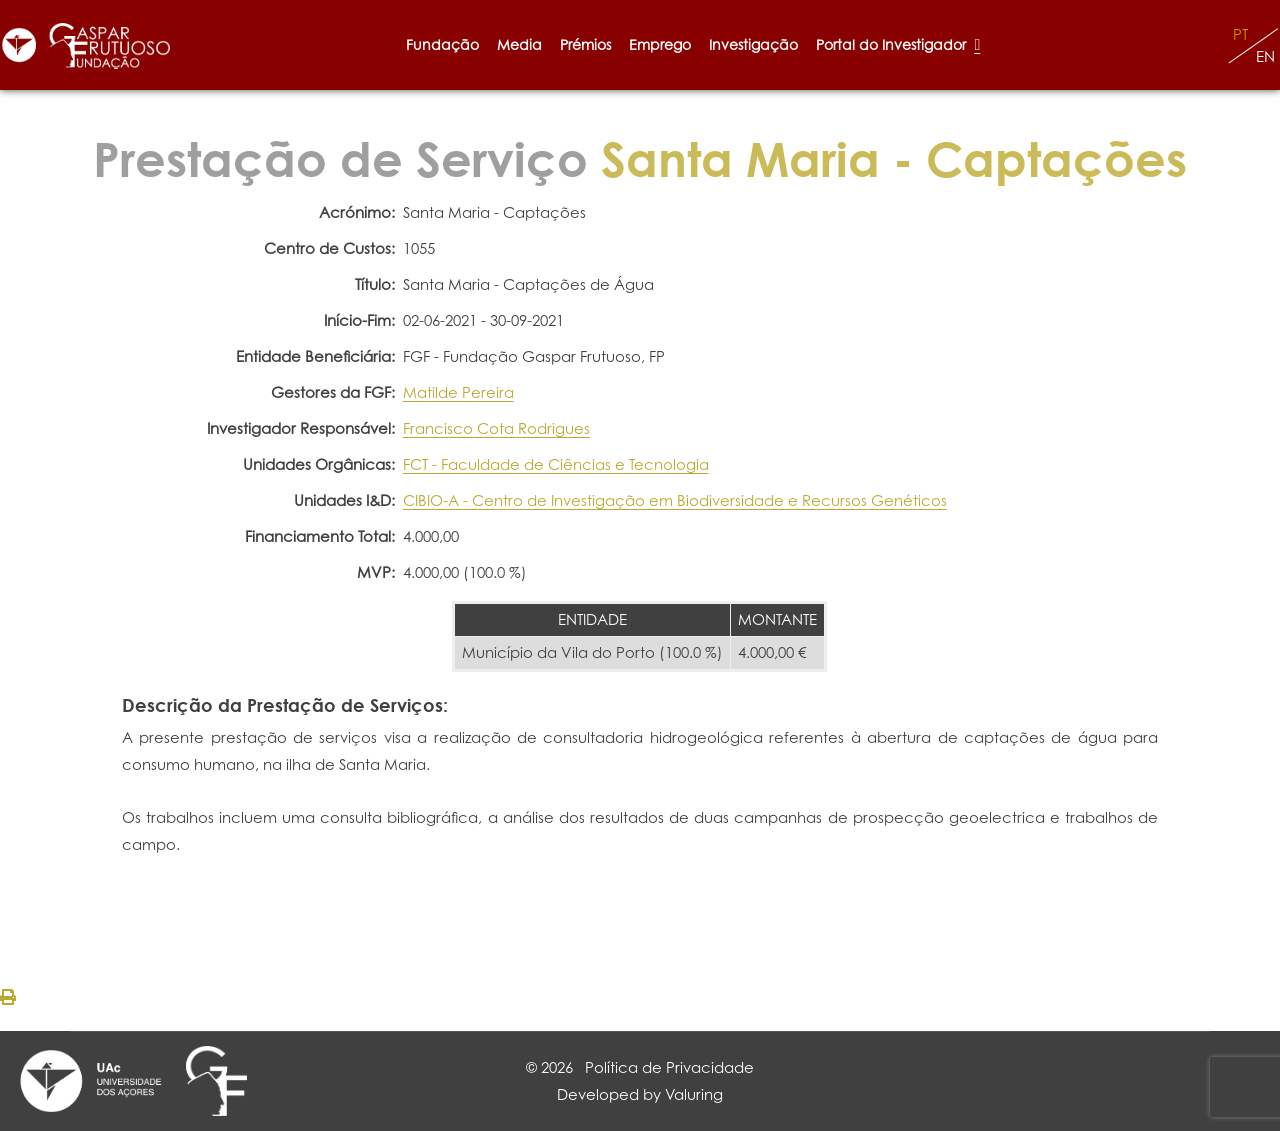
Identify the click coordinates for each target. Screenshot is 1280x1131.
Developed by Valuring (640, 1094)
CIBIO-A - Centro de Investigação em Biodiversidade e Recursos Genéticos (675, 500)
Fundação (442, 44)
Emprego (660, 44)
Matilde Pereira (458, 392)
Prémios (585, 44)
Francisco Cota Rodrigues (496, 428)
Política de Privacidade (669, 1067)
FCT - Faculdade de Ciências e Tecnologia (556, 464)
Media (519, 44)
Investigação (753, 44)
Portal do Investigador (898, 44)
